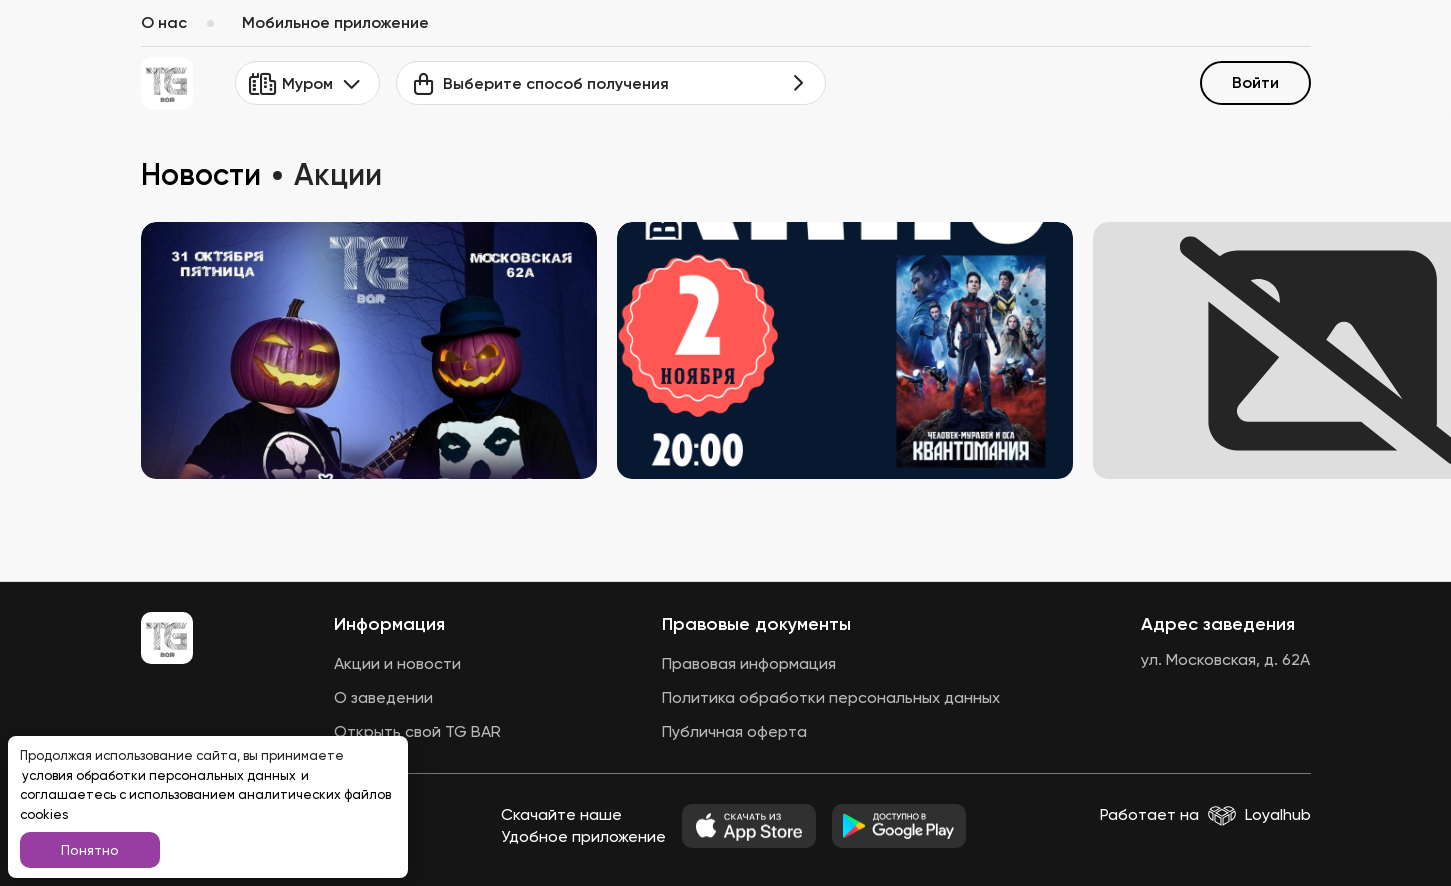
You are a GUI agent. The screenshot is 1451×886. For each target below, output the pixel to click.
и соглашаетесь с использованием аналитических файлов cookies (205, 795)
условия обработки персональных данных (160, 775)
